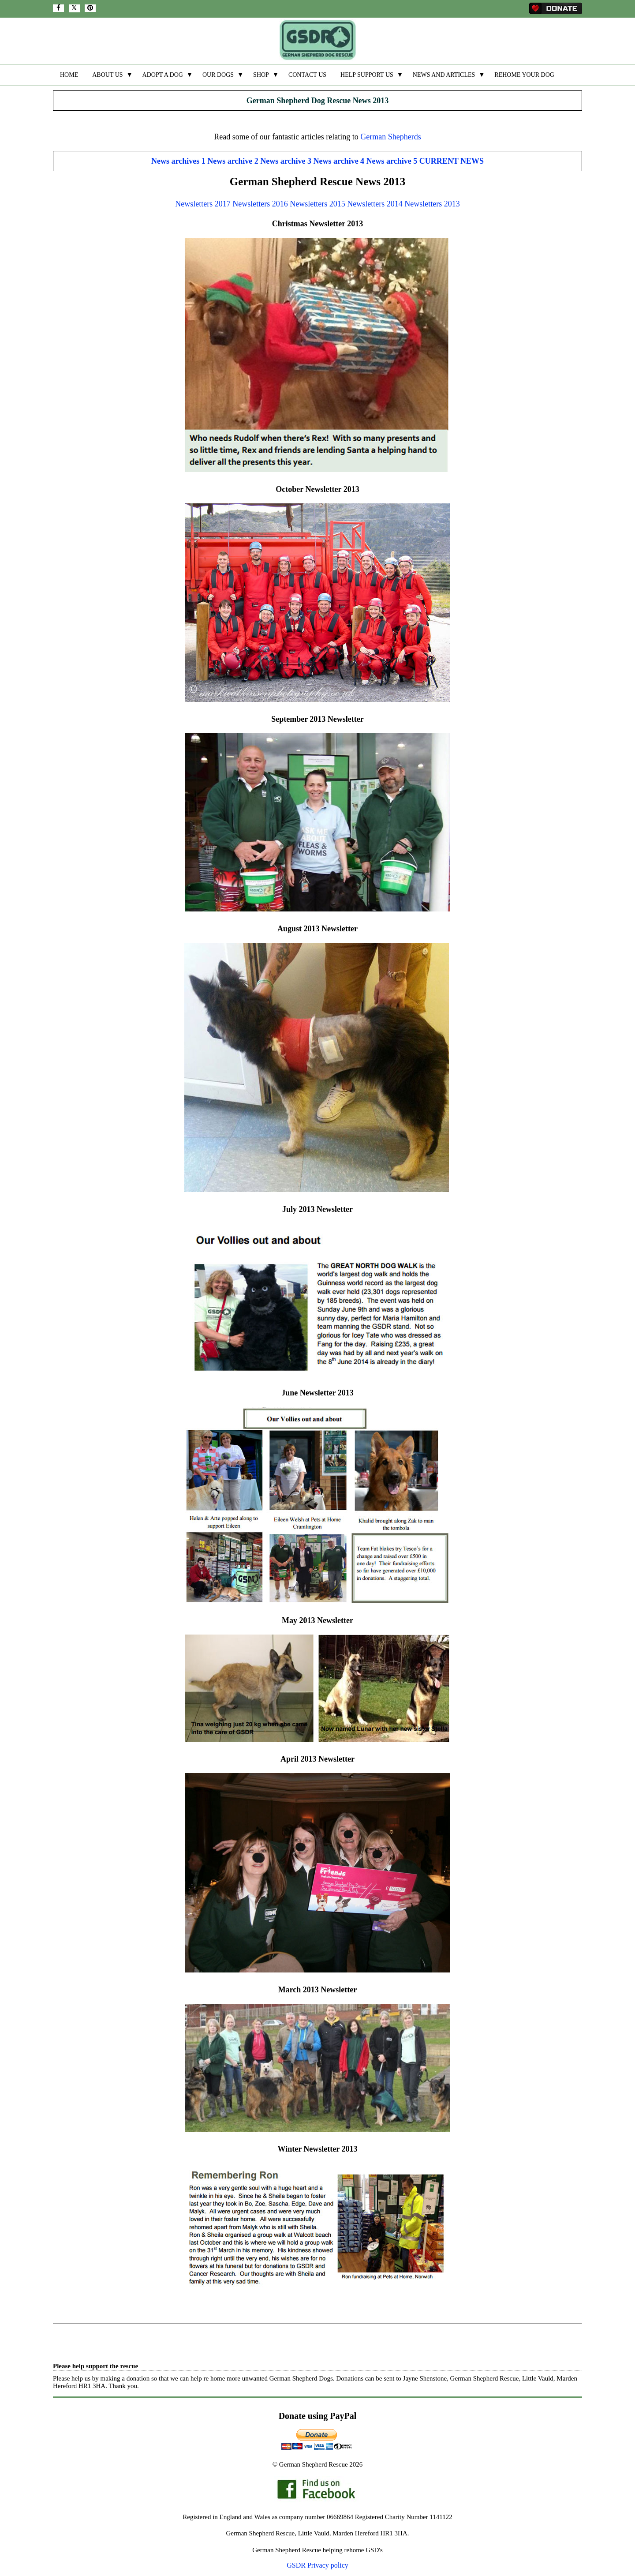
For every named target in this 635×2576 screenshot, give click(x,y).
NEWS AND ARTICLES (444, 74)
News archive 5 (392, 161)
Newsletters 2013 (431, 203)
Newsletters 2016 (260, 203)
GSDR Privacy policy (317, 2565)
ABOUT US (107, 74)
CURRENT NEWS (451, 161)
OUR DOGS (218, 74)
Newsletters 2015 (317, 203)
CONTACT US (307, 74)
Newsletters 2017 (202, 203)
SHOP (261, 74)
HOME (69, 74)
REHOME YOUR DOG (524, 74)
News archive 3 (285, 161)
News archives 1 (178, 161)
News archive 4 (338, 161)
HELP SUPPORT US (366, 74)
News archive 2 (232, 161)
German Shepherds (390, 136)
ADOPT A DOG (162, 74)
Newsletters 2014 (374, 203)
